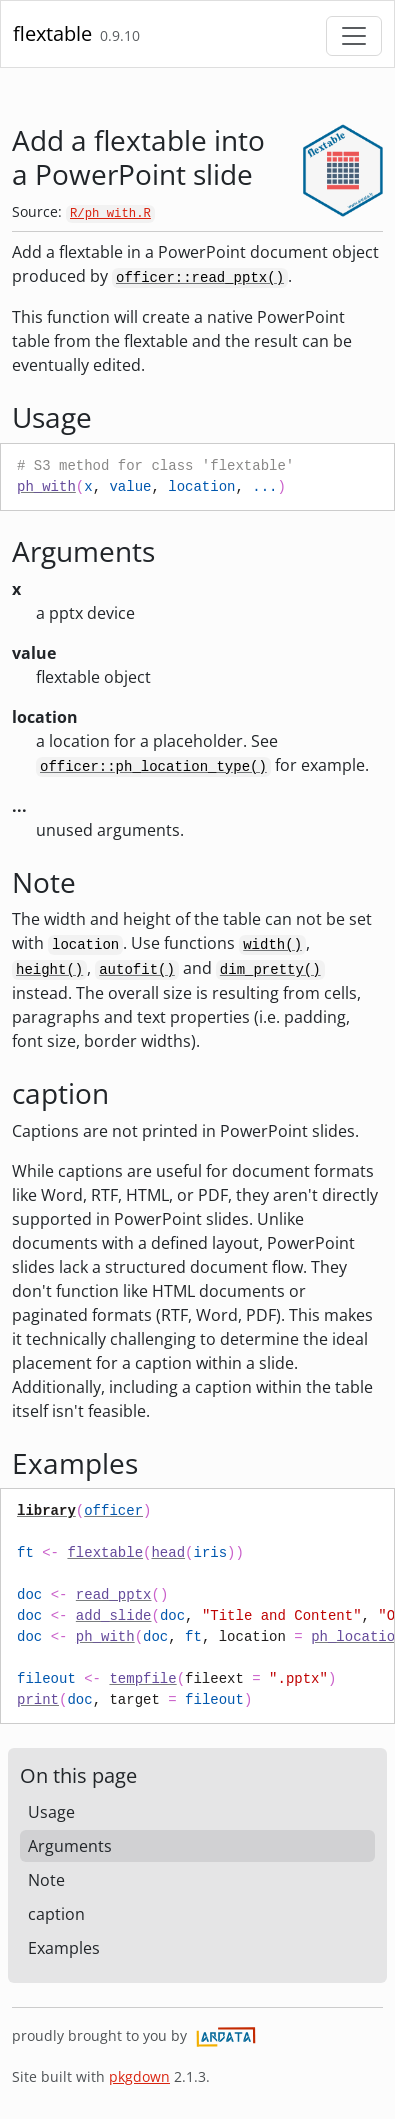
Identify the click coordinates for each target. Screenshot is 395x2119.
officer (113, 1511)
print (38, 1700)
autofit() (137, 970)
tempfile (142, 1679)
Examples (64, 1948)
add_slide (114, 1616)
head (168, 1553)
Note (46, 1880)
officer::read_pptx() (200, 278)
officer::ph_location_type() (153, 767)
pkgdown (139, 2076)
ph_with (46, 487)
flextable (52, 33)
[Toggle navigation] (354, 36)
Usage (51, 1812)
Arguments (70, 1846)
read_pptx (114, 1595)
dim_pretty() (270, 970)
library (46, 1511)
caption (56, 1914)
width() (272, 945)
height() (49, 970)
